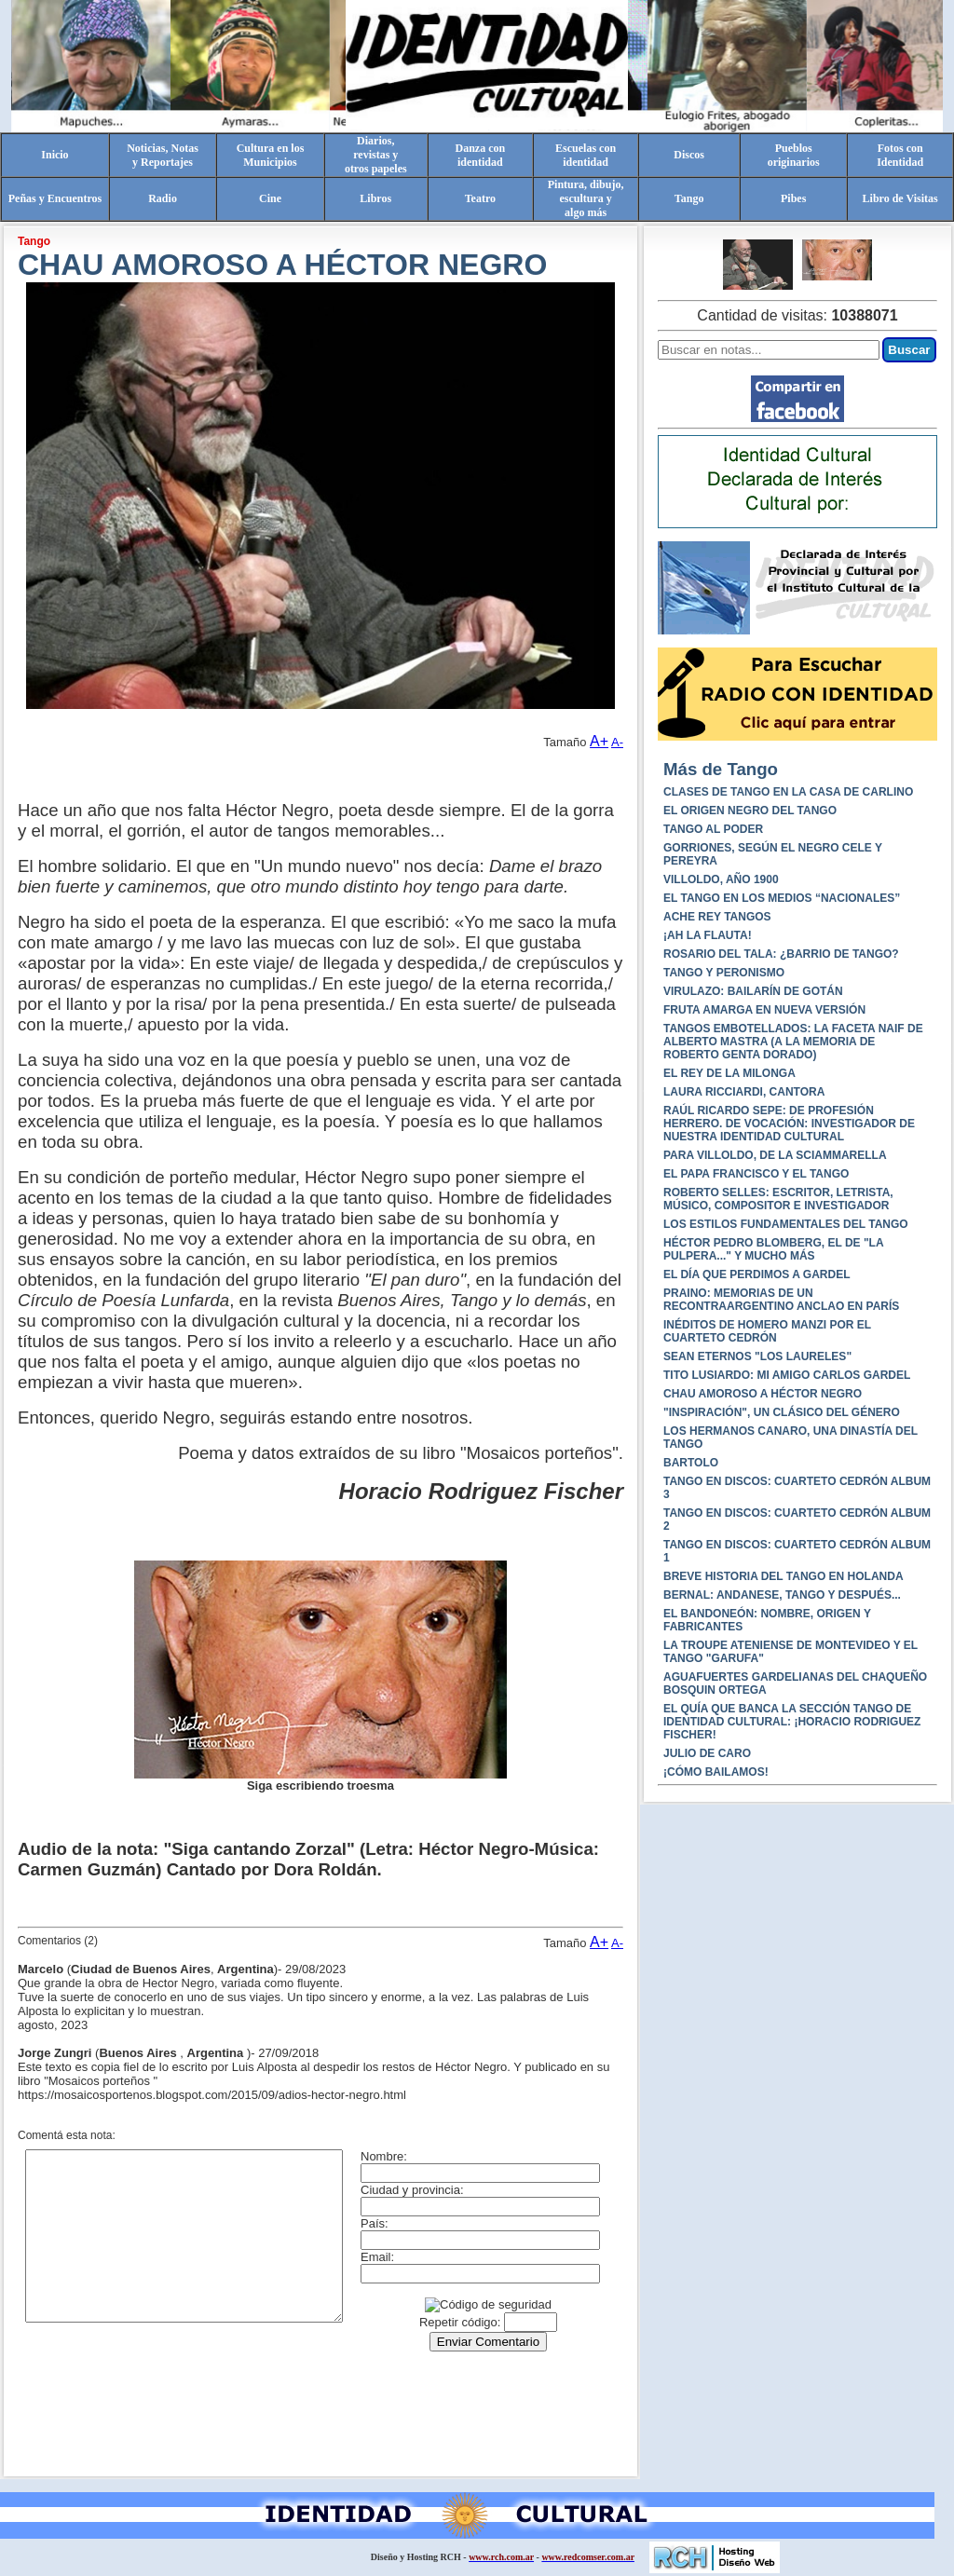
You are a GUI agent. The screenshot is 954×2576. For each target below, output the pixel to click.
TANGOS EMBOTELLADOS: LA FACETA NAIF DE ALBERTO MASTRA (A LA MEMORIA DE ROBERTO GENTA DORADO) (793, 1041)
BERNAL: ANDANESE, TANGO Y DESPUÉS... (782, 1594)
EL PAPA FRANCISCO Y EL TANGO (756, 1173)
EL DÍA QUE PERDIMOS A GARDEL (756, 1274)
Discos (689, 154)
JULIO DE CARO (707, 1753)
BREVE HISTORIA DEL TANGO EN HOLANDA (783, 1576)
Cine (270, 198)
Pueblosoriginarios (794, 155)
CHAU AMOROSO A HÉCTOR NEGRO (762, 1393)
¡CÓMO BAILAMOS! (716, 1772)
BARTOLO (690, 1462)
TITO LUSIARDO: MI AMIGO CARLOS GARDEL (786, 1375)
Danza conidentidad (481, 155)
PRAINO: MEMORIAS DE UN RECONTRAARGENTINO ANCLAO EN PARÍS (781, 1300)
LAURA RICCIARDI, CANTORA (744, 1091)
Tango (689, 198)
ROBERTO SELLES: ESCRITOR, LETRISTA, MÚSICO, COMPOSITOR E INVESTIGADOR (778, 1199)
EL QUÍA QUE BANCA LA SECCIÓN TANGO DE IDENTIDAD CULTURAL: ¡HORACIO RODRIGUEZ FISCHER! (791, 1721)
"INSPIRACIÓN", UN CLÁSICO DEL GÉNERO (781, 1412)
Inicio (54, 154)
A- (617, 742)
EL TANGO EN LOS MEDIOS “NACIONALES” (781, 898)
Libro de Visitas (900, 198)
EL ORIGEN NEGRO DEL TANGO (750, 810)
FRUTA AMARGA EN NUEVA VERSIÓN (764, 1009)
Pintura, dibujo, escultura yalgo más (586, 198)
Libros (375, 198)
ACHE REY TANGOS (717, 916)
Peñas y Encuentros (55, 198)
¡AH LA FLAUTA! (707, 935)
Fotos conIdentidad (900, 155)
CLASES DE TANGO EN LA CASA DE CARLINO (788, 791)
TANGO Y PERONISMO (723, 972)
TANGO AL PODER (713, 829)
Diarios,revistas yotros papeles (376, 154)
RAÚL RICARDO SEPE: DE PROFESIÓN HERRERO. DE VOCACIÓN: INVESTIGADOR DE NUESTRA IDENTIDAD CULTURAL (789, 1123)
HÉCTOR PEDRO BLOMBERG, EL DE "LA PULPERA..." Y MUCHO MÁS (773, 1249)
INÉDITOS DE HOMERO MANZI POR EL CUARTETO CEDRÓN (767, 1331)
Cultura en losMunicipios (271, 155)
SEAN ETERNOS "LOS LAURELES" (757, 1356)
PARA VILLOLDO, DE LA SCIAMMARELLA (775, 1155)
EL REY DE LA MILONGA (729, 1073)
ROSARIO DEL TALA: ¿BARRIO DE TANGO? (781, 954)
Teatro (480, 198)
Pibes (793, 198)
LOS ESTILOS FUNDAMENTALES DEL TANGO (785, 1224)
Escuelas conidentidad (585, 155)
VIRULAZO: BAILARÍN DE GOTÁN (753, 991)
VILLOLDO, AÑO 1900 (721, 879)
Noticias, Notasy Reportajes (162, 155)
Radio (162, 198)
